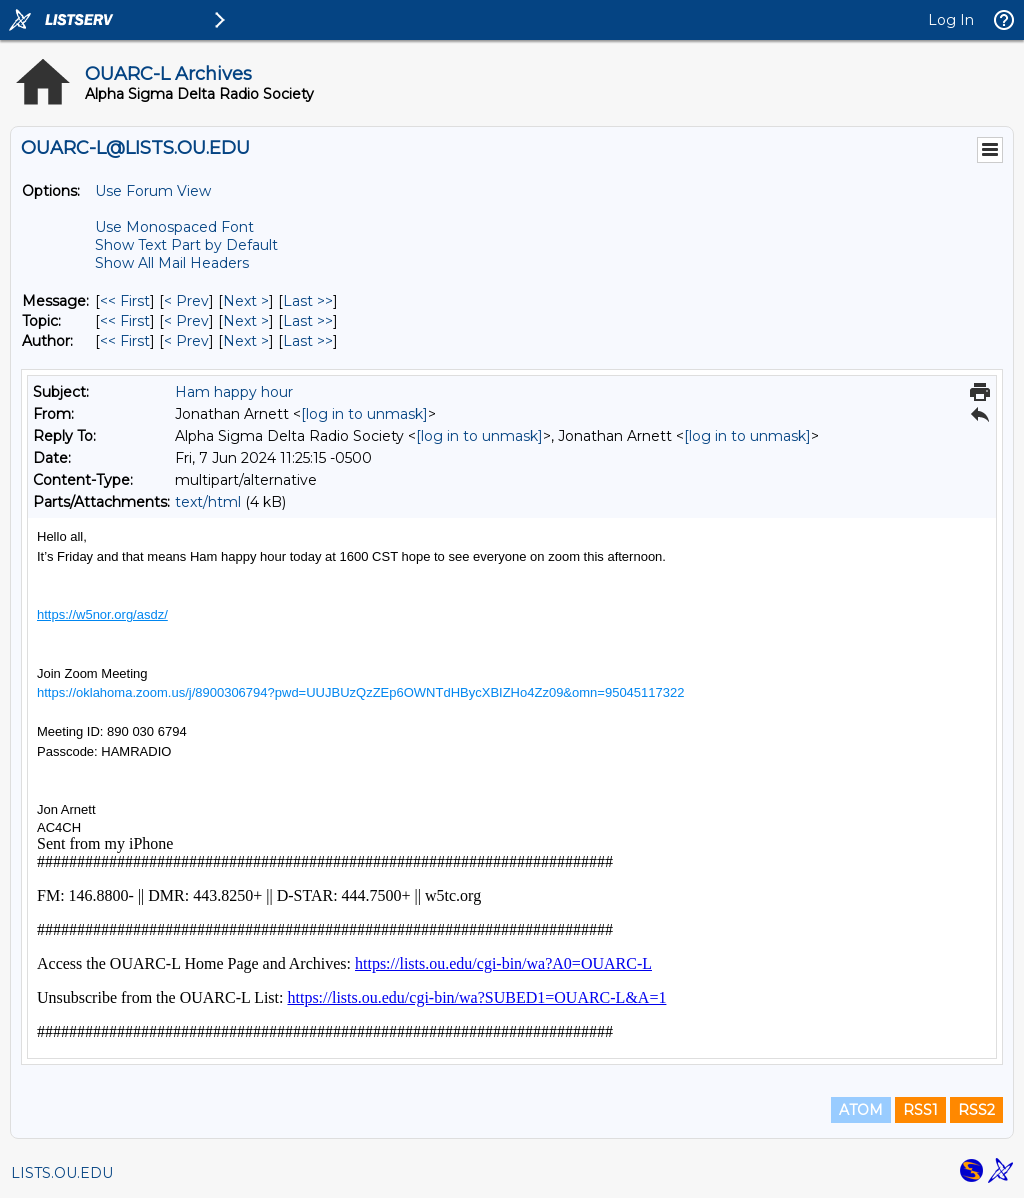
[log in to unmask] (364, 414)
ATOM (861, 1110)
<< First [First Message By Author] (125, 341)
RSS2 (976, 1110)
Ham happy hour (234, 392)
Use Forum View (153, 191)
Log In (951, 20)
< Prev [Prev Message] (186, 301)
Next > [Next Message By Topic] (246, 321)
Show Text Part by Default (186, 245)
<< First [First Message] (125, 301)
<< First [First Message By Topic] (125, 321)
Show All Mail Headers (172, 263)
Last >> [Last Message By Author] (308, 341)
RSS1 (920, 1110)
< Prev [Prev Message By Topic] (186, 321)
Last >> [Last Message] (308, 301)
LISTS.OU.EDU (62, 1173)
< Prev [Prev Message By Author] (186, 341)
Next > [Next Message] (246, 301)
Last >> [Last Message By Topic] (308, 321)
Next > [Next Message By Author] (246, 341)
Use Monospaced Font (174, 227)
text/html (208, 502)
